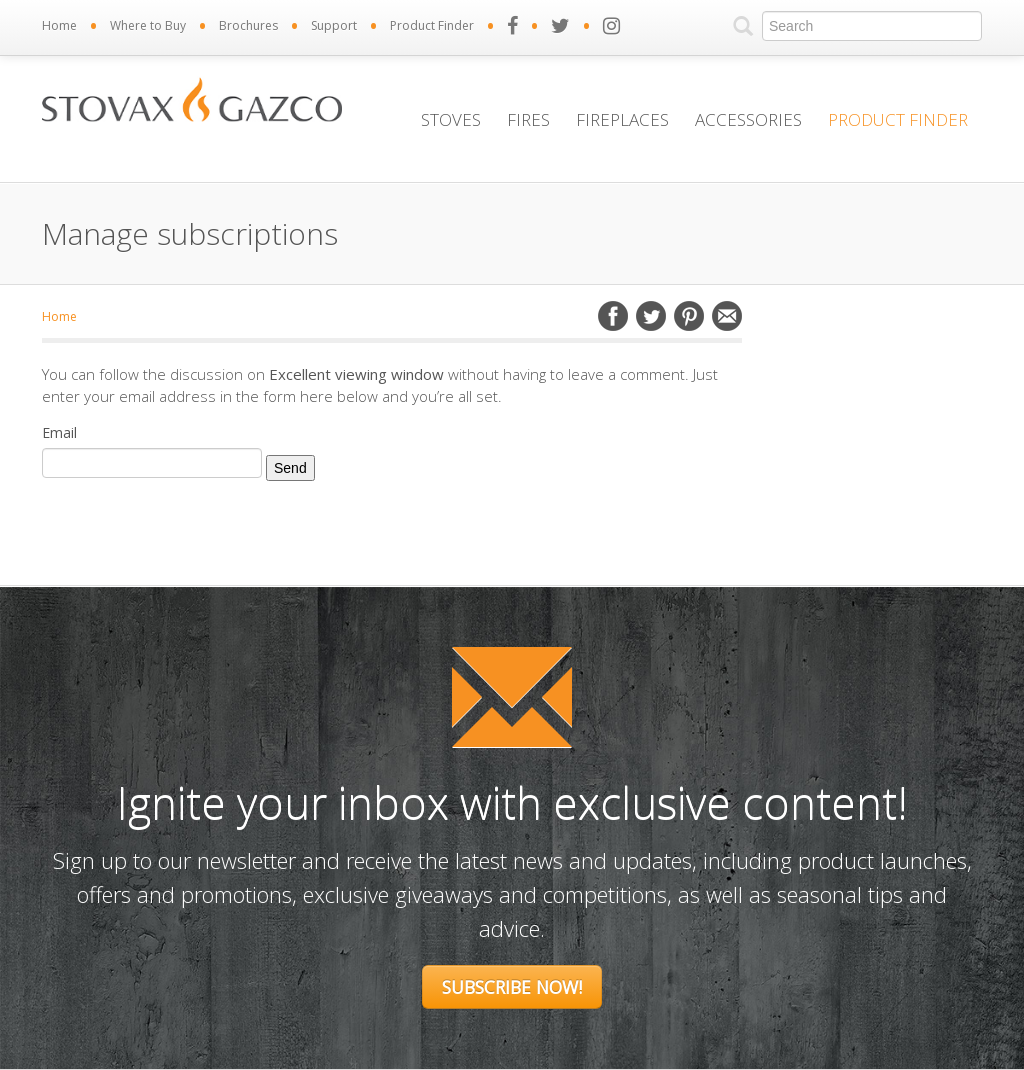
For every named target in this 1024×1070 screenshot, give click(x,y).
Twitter (651, 316)
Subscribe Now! (512, 987)
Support (334, 25)
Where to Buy (148, 25)
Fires (528, 119)
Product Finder (432, 25)
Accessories (748, 119)
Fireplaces (622, 119)
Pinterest (689, 316)
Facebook (613, 316)
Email (727, 316)
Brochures (248, 25)
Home (59, 25)
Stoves (451, 119)
